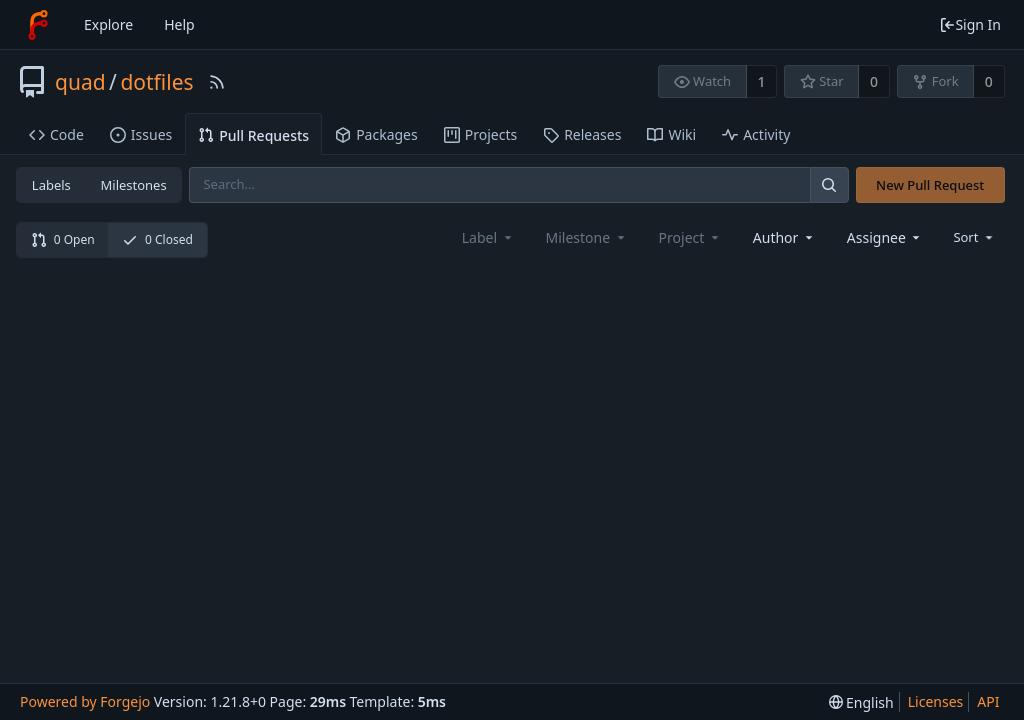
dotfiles (156, 82)
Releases (582, 134)
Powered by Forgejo (85, 701)
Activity (756, 134)
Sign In (970, 24)
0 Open (63, 239)
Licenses (936, 701)
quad (80, 82)
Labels (51, 185)
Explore (108, 24)
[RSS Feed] (217, 82)
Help (179, 24)
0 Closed (157, 239)
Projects (480, 134)
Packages (376, 134)
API (988, 701)
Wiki (671, 134)
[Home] (38, 25)
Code (56, 134)
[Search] (829, 184)
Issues (141, 134)
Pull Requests (253, 135)
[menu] (974, 237)
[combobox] (784, 237)
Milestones (134, 185)
